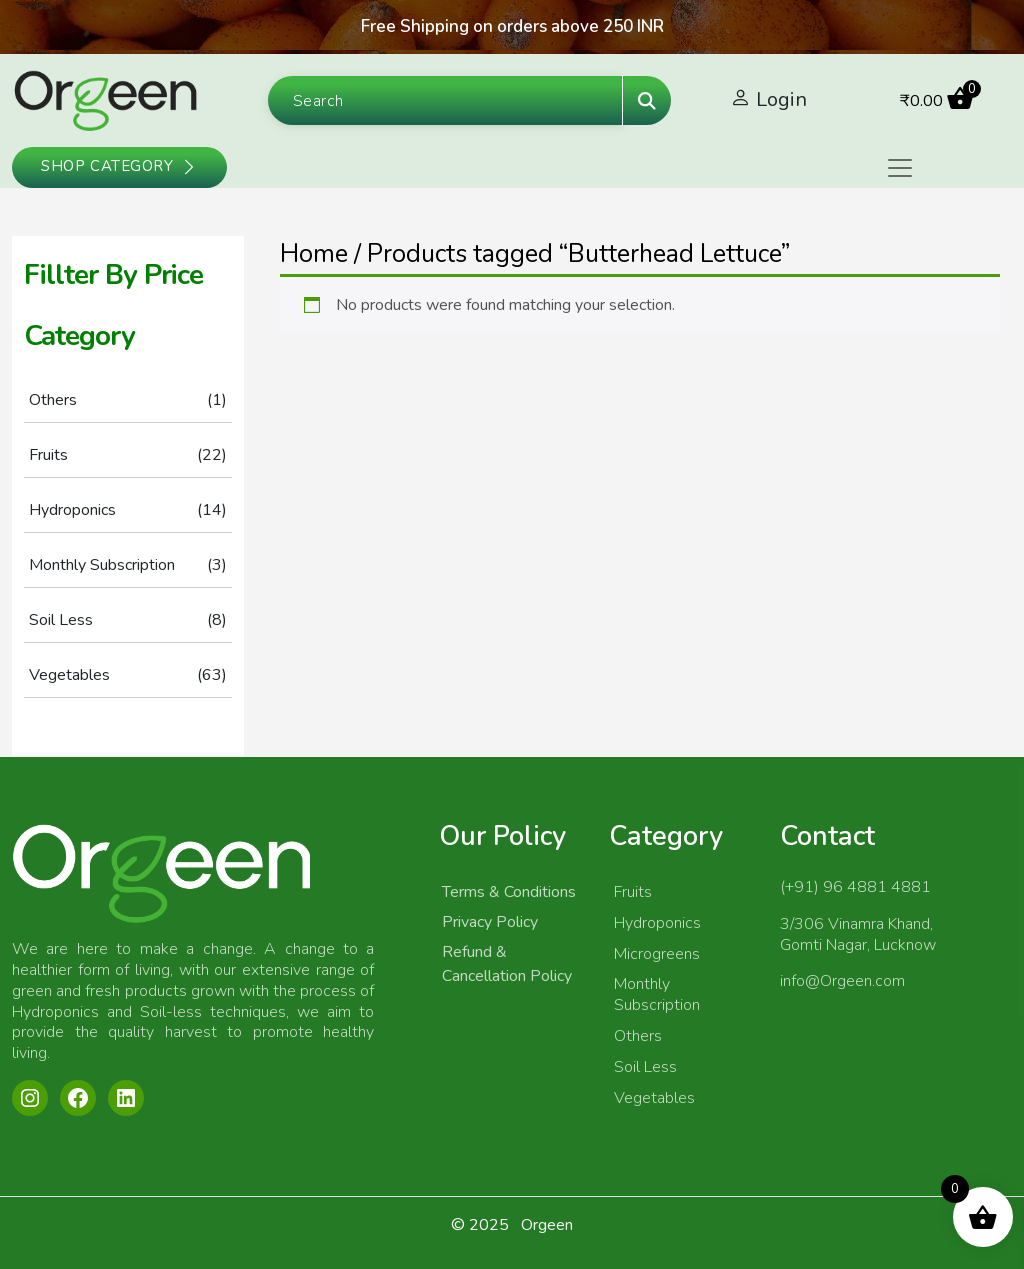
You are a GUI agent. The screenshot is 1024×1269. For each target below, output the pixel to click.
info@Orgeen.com (842, 981)
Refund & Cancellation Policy (507, 964)
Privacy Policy (490, 922)
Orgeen (547, 1225)
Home (314, 254)
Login (781, 99)
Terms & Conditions (509, 892)
